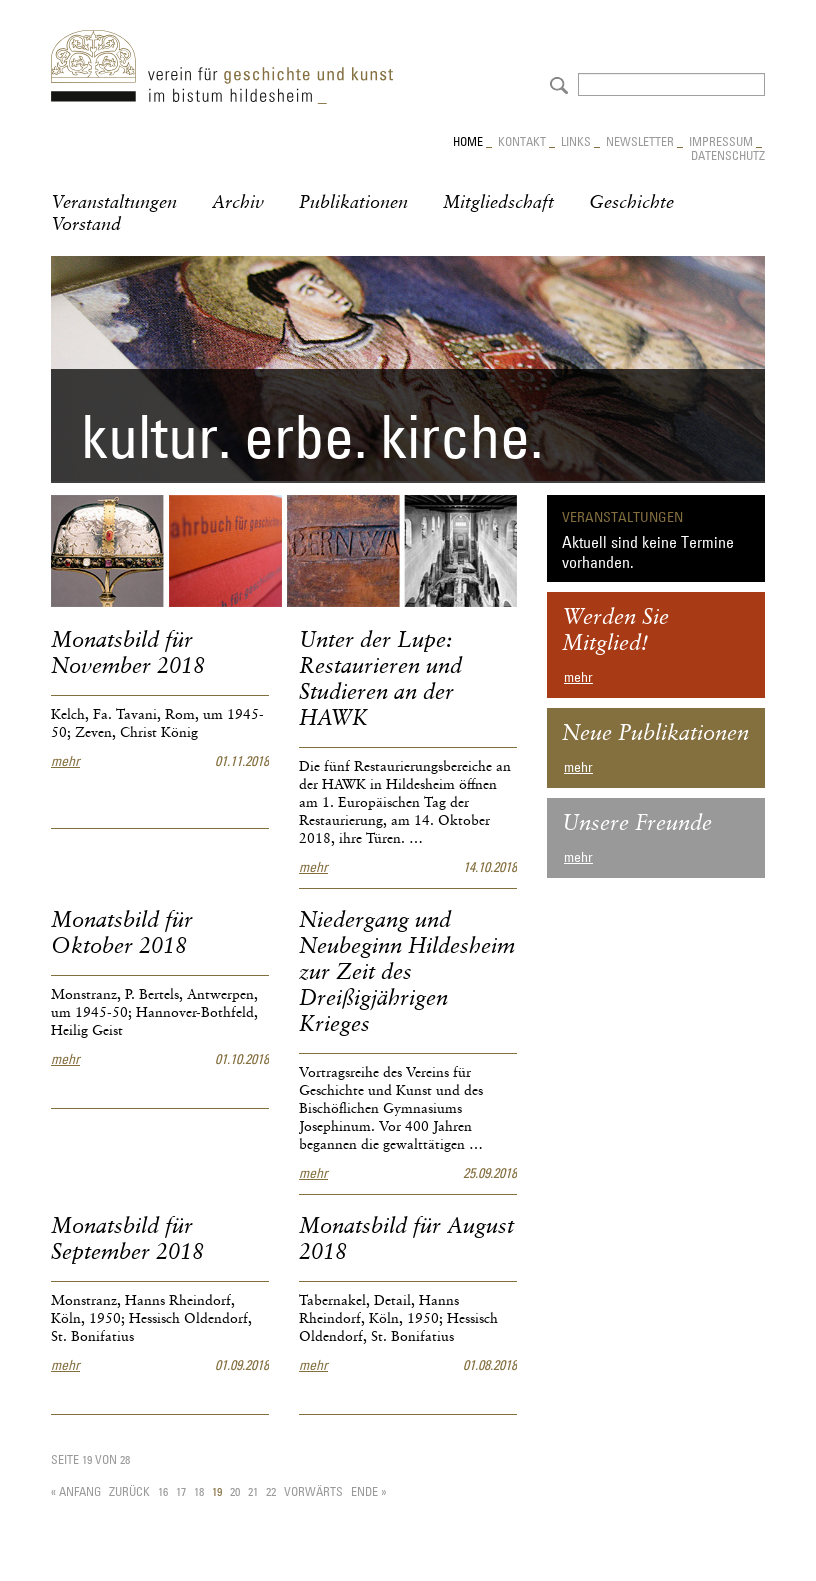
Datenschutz (728, 155)
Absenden (556, 83)
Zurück (129, 1491)
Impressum (721, 141)
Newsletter (640, 141)
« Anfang (76, 1491)
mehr (65, 761)
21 (253, 1491)
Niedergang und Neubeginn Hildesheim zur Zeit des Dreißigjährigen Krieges (407, 973)
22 (271, 1491)
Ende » (368, 1491)
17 (181, 1491)
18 (199, 1491)
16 (163, 1491)
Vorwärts (313, 1491)
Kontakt (522, 141)
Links (576, 141)
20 (235, 1491)
